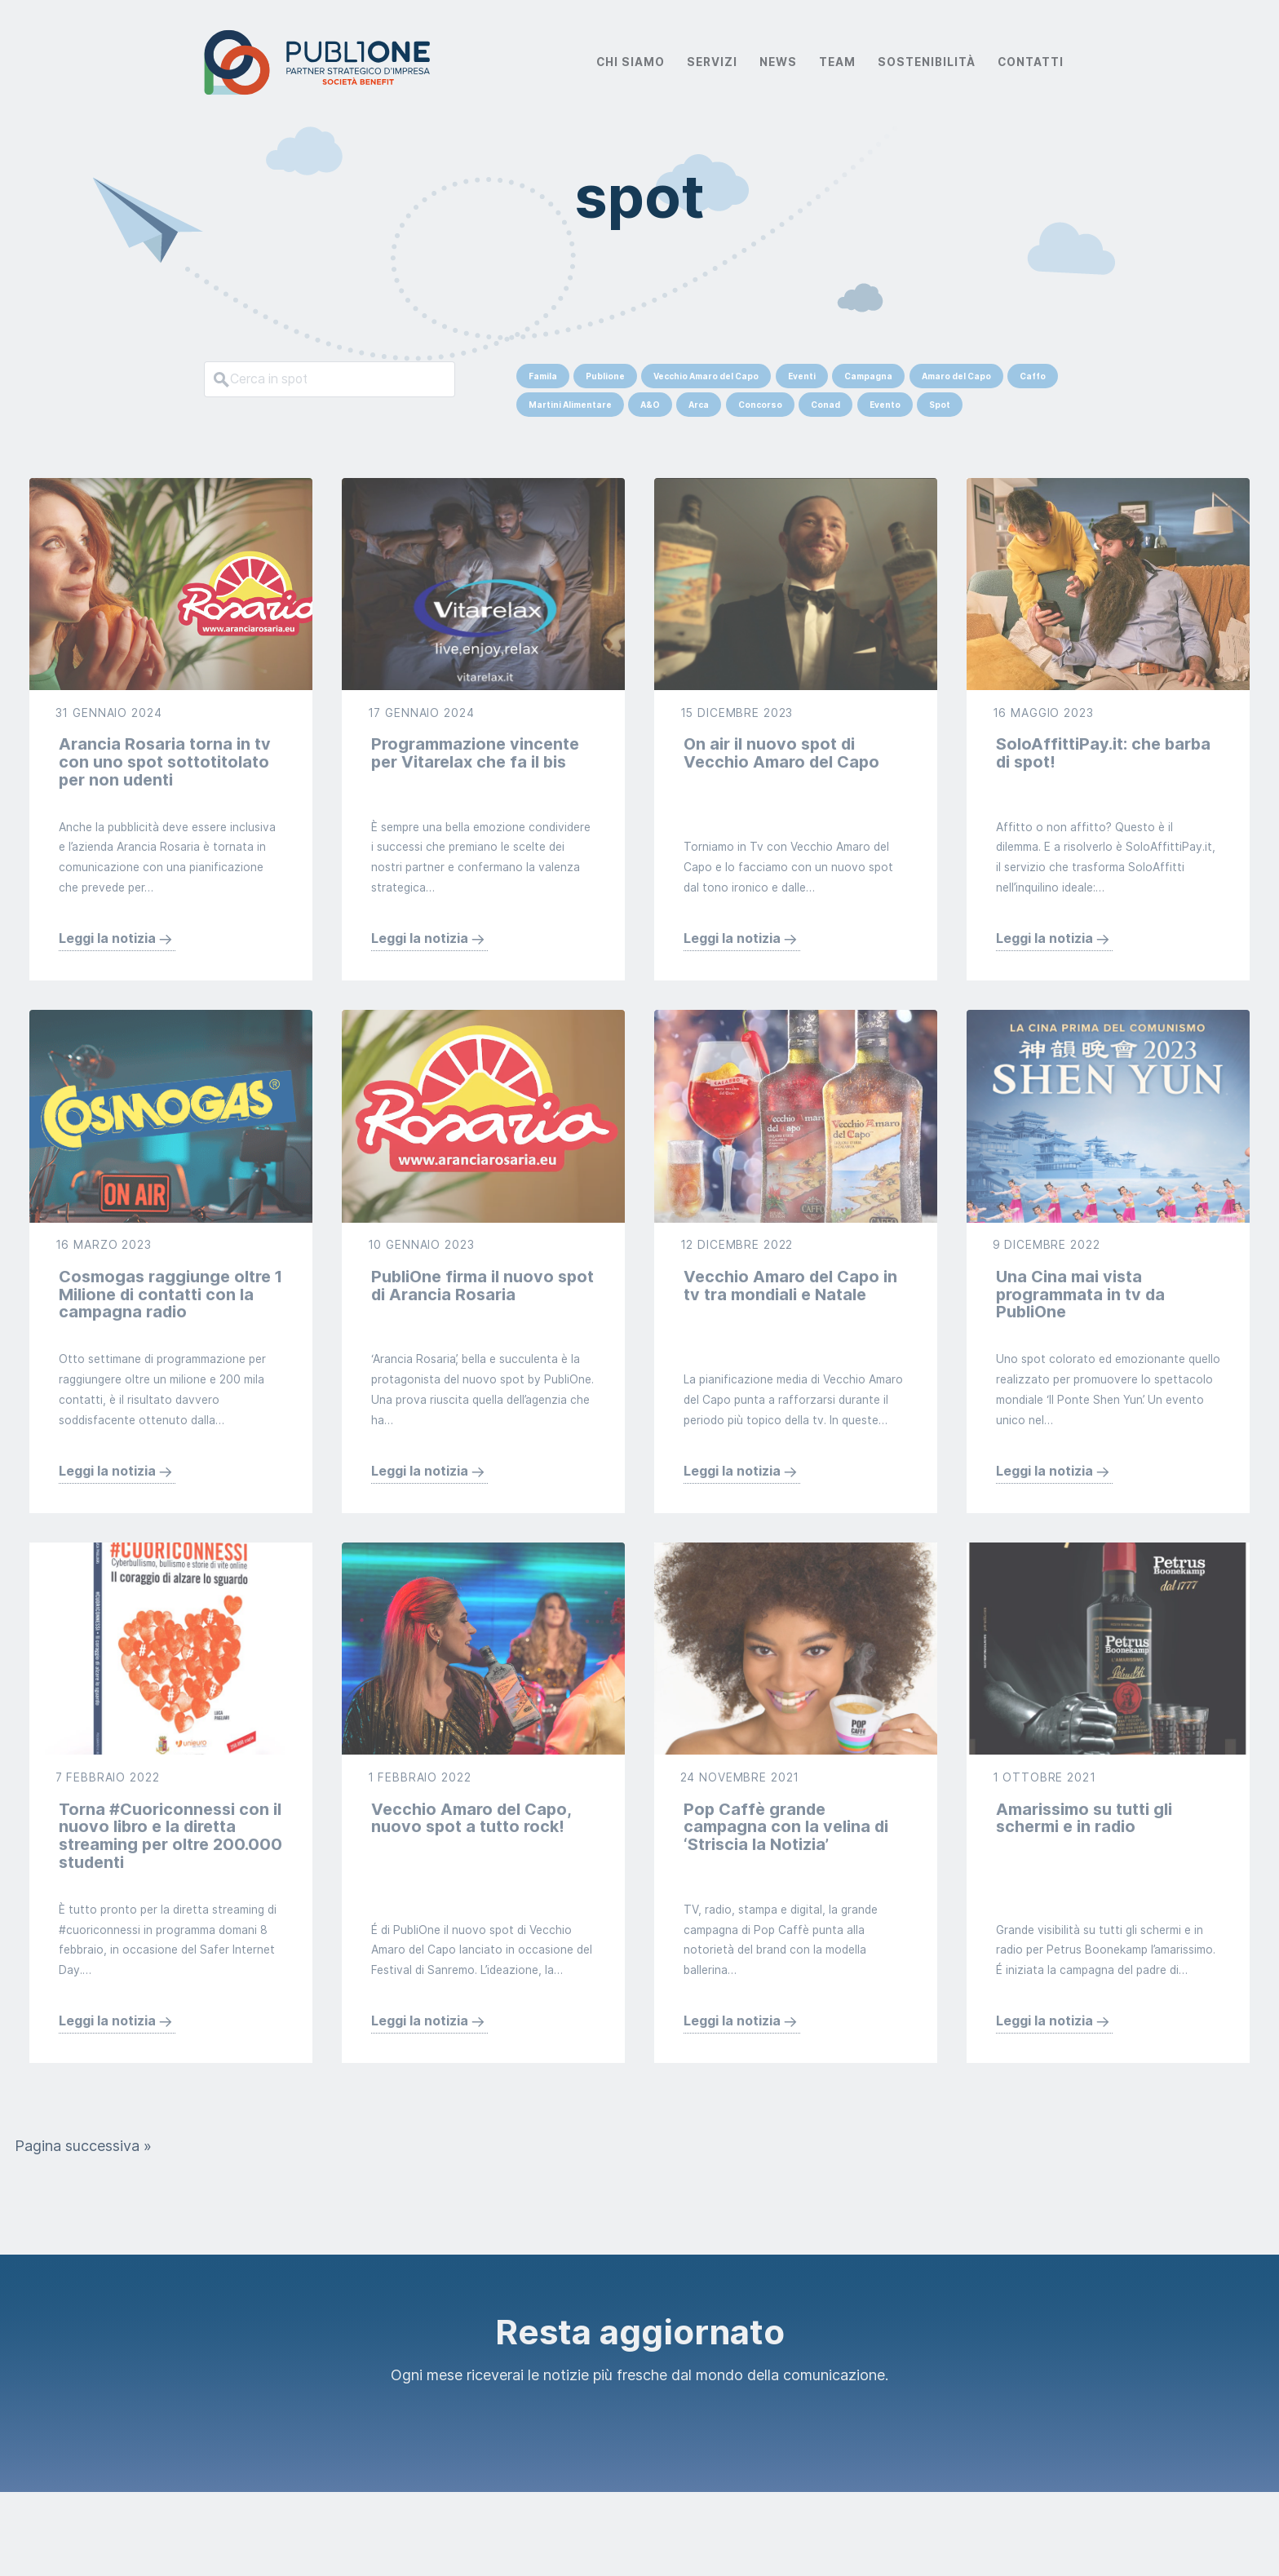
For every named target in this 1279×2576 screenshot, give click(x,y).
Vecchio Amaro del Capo (706, 376)
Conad (825, 404)
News (778, 62)
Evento (885, 404)
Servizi (712, 62)
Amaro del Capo (956, 376)
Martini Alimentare (570, 404)
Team (837, 62)
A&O (650, 404)
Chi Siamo (630, 62)
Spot (939, 404)
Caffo (1033, 376)
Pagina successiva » (83, 2229)
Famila (543, 376)
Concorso (760, 404)
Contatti (1031, 62)
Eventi (802, 376)
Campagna (868, 376)
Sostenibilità (927, 62)
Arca (698, 404)
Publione (605, 376)
